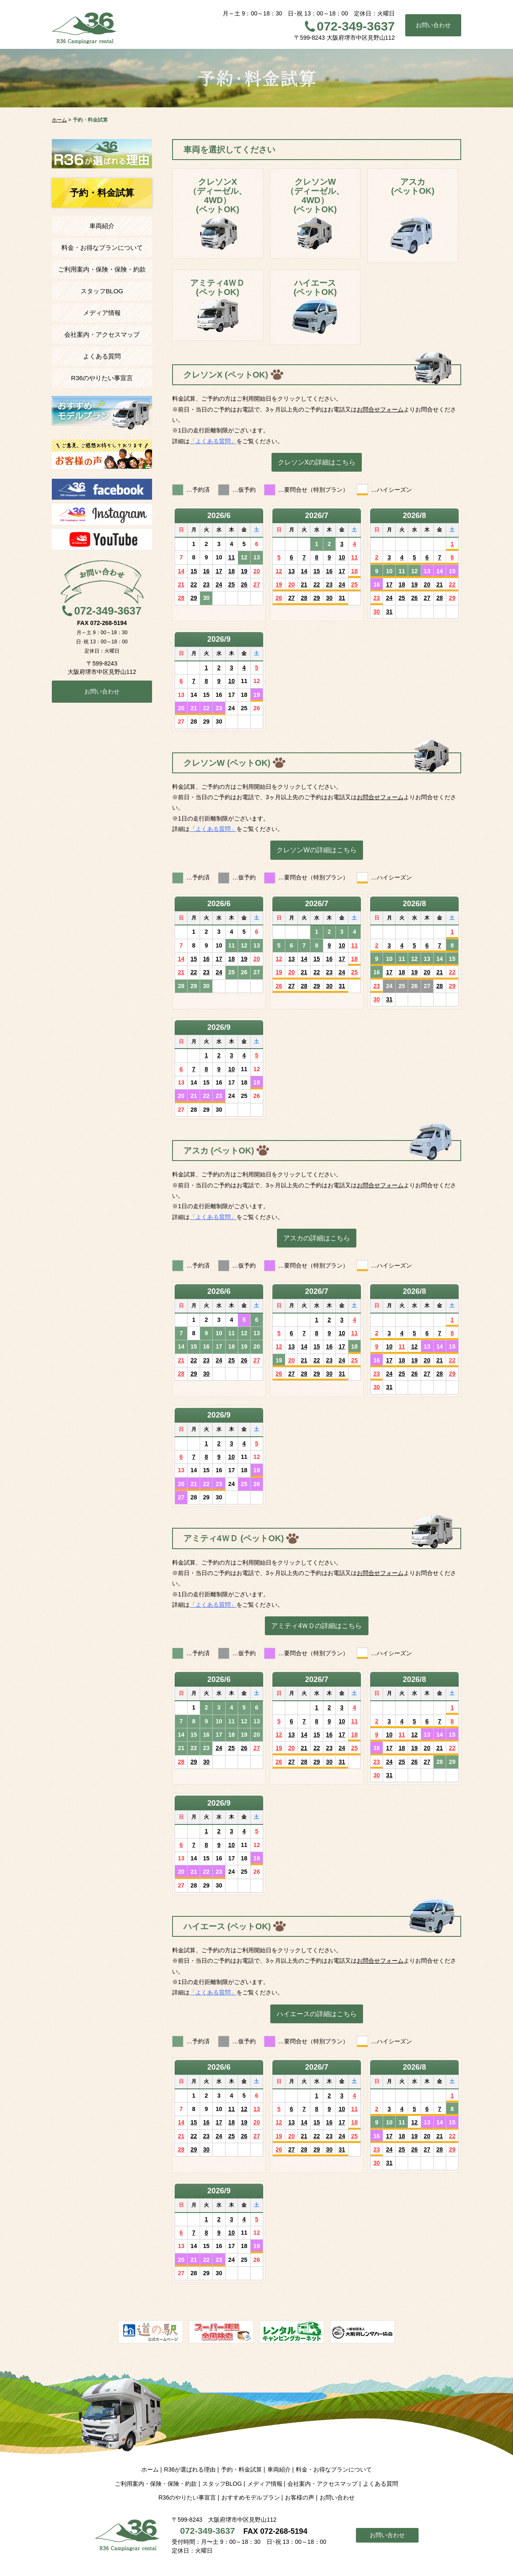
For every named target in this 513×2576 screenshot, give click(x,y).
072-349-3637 (356, 26)
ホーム (150, 2469)
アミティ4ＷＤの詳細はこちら (316, 1625)
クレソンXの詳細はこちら (317, 462)
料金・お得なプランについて (102, 247)
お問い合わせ (433, 25)
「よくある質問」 (213, 441)
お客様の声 (299, 2497)
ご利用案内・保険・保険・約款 (102, 269)
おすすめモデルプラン (250, 2497)
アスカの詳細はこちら (316, 1238)
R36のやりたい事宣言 (102, 377)
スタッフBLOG (102, 291)
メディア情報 (102, 312)
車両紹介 (101, 225)
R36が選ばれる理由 (190, 2469)
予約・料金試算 (241, 2469)
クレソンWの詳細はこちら (316, 850)
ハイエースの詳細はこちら (317, 2013)
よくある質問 (102, 356)
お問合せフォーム (380, 409)
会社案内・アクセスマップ (102, 334)
